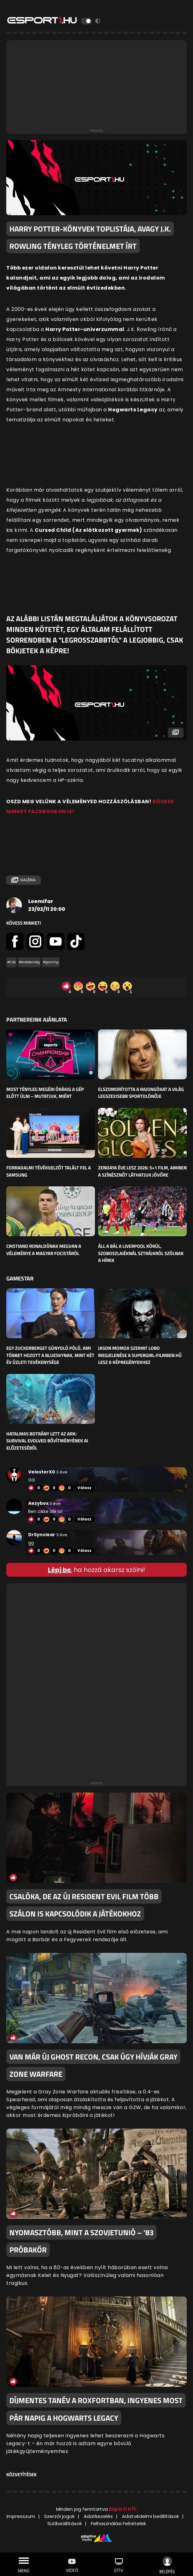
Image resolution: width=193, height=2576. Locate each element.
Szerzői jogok (59, 2516)
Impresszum (21, 2516)
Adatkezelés (98, 2516)
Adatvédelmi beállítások (150, 2516)
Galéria (23, 880)
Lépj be (59, 1569)
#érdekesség (29, 962)
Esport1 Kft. (123, 2509)
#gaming (51, 962)
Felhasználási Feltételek (118, 2523)
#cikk (11, 962)
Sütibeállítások (64, 2523)
